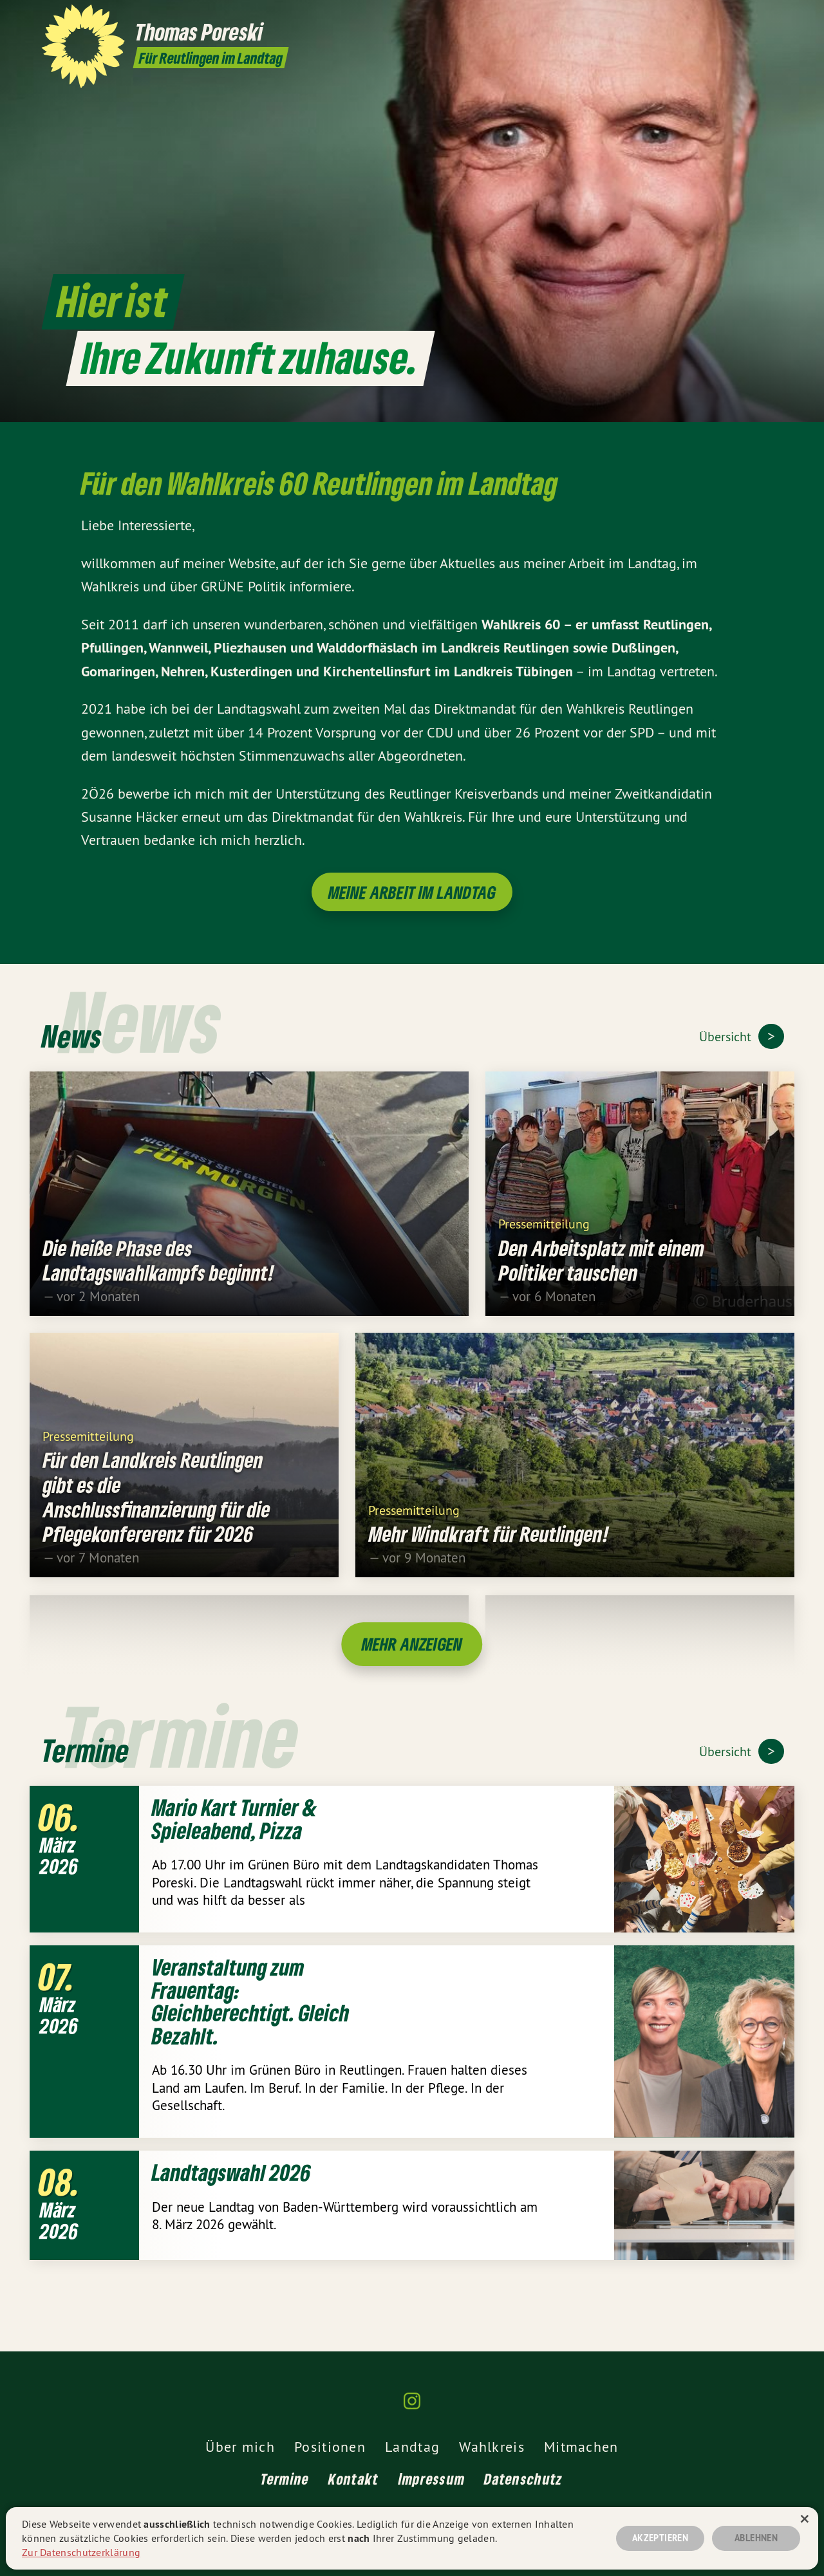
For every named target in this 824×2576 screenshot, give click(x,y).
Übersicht (726, 1036)
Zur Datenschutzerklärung (81, 2552)
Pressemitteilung (544, 1239)
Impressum (431, 2478)
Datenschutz (523, 2478)
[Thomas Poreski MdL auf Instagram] (775, 17)
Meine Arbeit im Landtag (412, 892)
